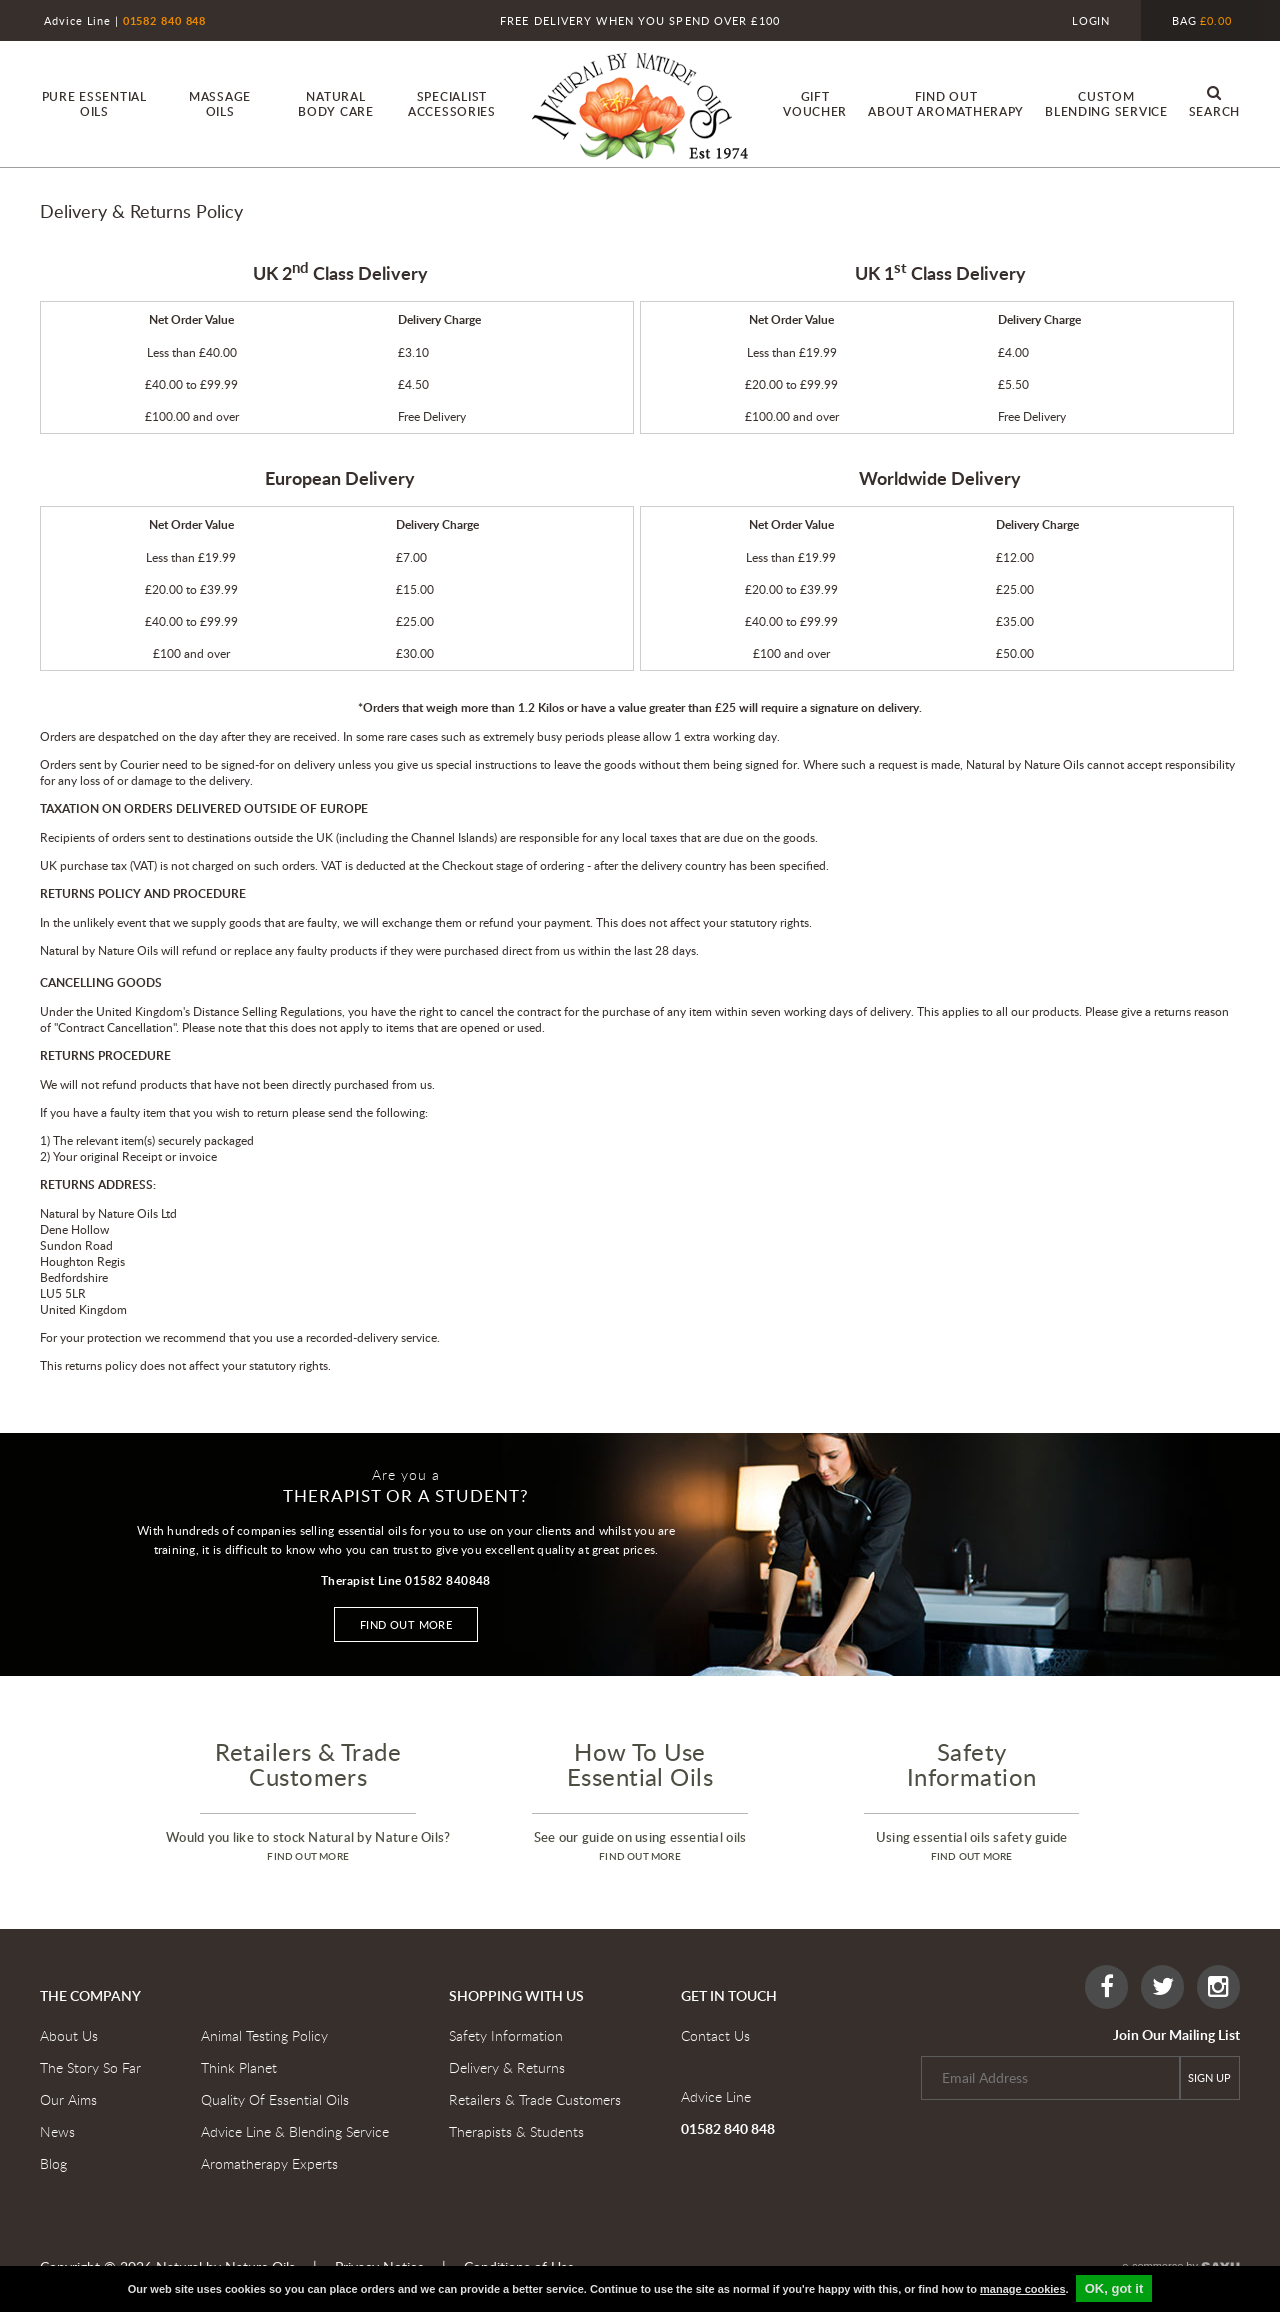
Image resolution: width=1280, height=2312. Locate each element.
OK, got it (1114, 2288)
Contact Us (715, 2035)
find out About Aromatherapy (946, 104)
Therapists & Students (516, 2131)
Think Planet (239, 2067)
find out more (308, 1856)
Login (1091, 20)
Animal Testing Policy (264, 2035)
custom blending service (1106, 104)
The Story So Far (90, 2067)
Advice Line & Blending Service (295, 2131)
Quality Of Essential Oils (275, 2099)
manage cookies (1023, 2289)
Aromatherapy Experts (269, 2163)
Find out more (406, 1624)
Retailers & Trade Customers (535, 2099)
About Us (69, 2035)
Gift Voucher (815, 104)
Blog (53, 2163)
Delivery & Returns (507, 2067)
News (57, 2131)
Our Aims (68, 2099)
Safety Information (506, 2035)
